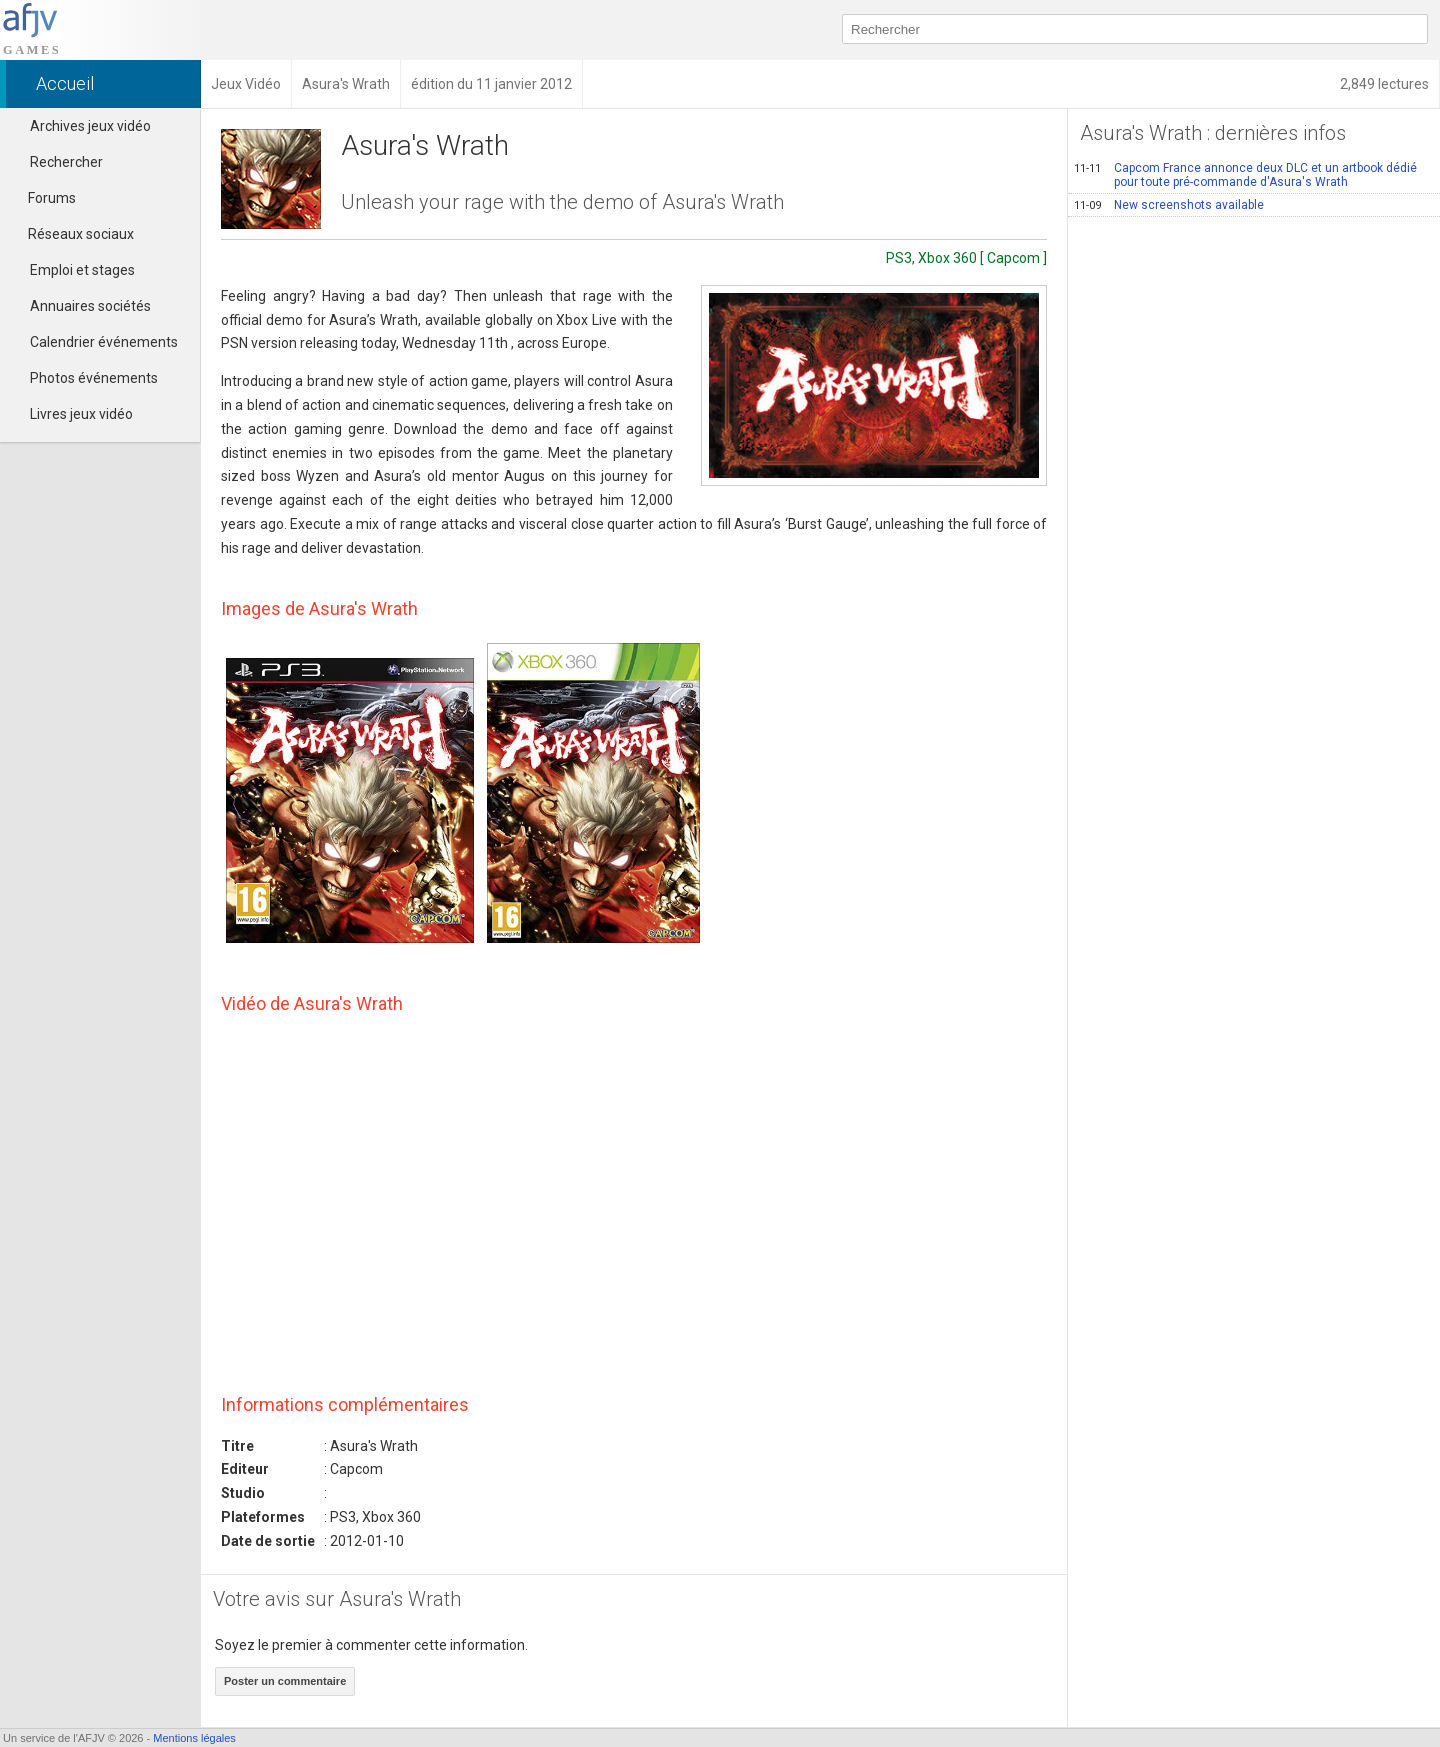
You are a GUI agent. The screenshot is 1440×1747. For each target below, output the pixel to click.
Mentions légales (194, 1738)
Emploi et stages (82, 270)
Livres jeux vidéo (81, 414)
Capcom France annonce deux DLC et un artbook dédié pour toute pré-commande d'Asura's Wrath (1245, 175)
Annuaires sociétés (90, 306)
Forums (43, 198)
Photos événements (94, 378)
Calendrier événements (104, 342)
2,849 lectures (1384, 84)
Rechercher (66, 162)
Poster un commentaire (285, 1681)
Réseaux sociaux (72, 234)
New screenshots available (1169, 205)
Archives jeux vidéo (90, 126)
